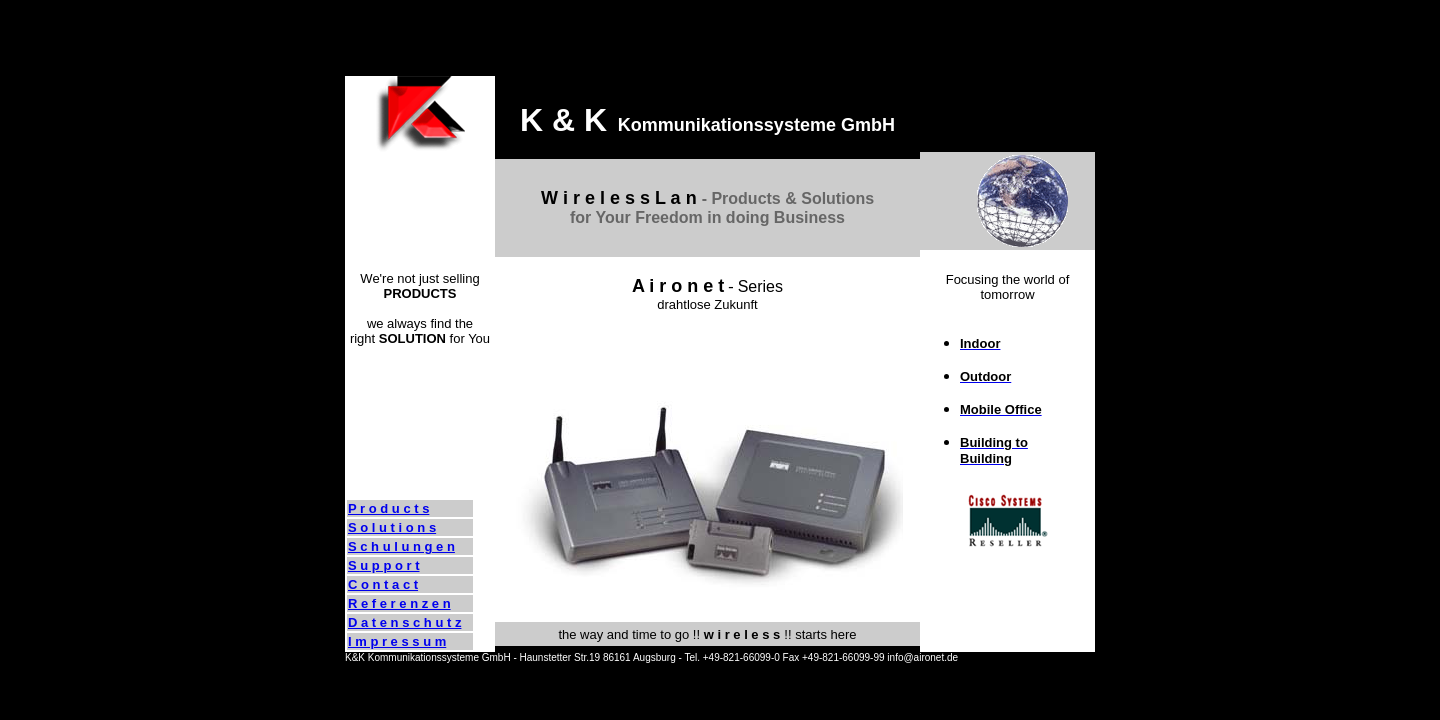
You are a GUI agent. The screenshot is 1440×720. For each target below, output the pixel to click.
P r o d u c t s (388, 508)
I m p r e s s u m (397, 641)
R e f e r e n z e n (399, 603)
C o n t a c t (383, 584)
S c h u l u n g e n (401, 546)
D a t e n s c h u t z (404, 622)
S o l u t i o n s (392, 527)
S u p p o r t (384, 565)
